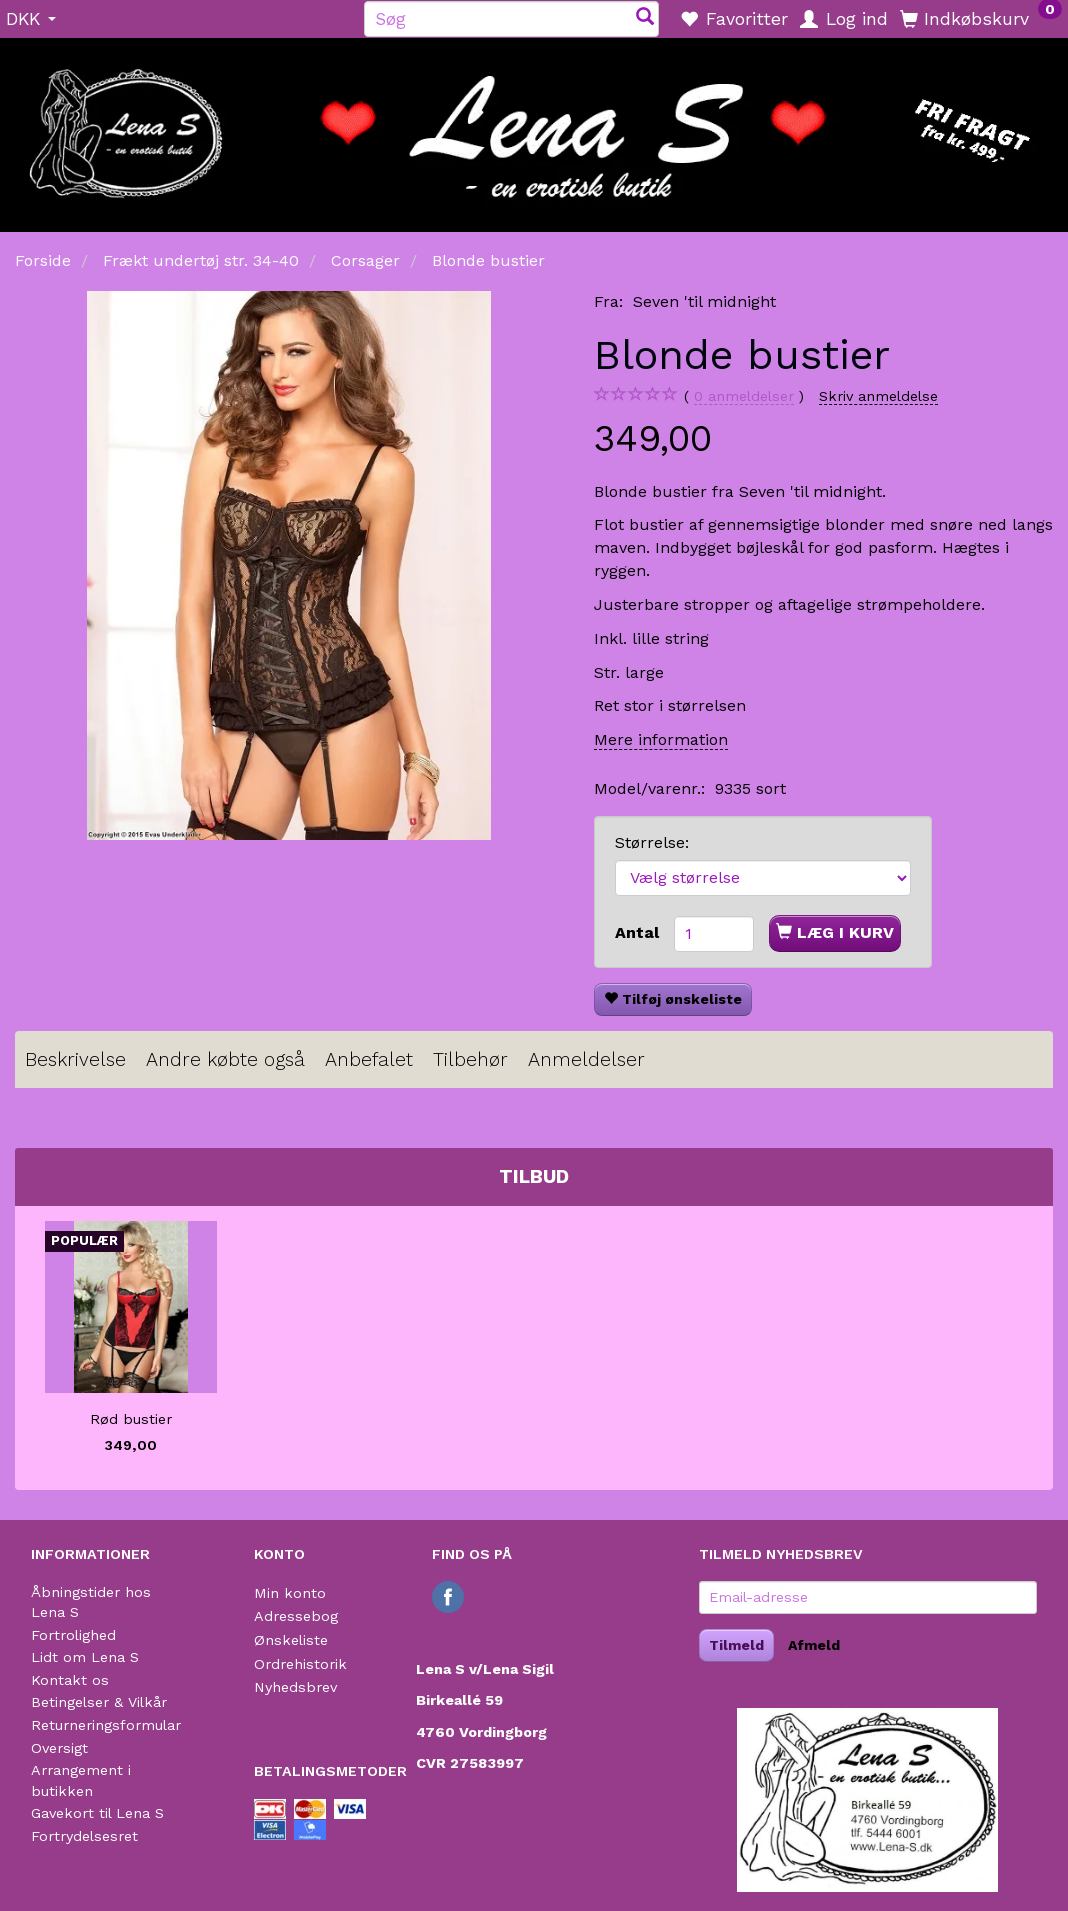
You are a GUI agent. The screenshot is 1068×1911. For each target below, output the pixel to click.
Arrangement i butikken (81, 1780)
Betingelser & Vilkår (99, 1702)
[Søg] (645, 18)
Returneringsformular (106, 1725)
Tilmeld (736, 1645)
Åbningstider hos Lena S (91, 1602)
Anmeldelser (586, 1059)
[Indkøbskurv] (981, 18)
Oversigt (59, 1748)
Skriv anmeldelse (878, 396)
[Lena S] (534, 128)
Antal (639, 932)
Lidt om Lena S (85, 1657)
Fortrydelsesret (84, 1836)
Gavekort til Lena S (97, 1813)
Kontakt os (70, 1680)
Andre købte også (225, 1059)
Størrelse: (652, 842)
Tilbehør (470, 1059)
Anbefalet (369, 1059)
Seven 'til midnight (704, 301)
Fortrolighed (73, 1635)
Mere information (661, 739)
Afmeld (814, 1645)
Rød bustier (131, 1419)
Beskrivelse (75, 1059)
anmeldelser (744, 396)
